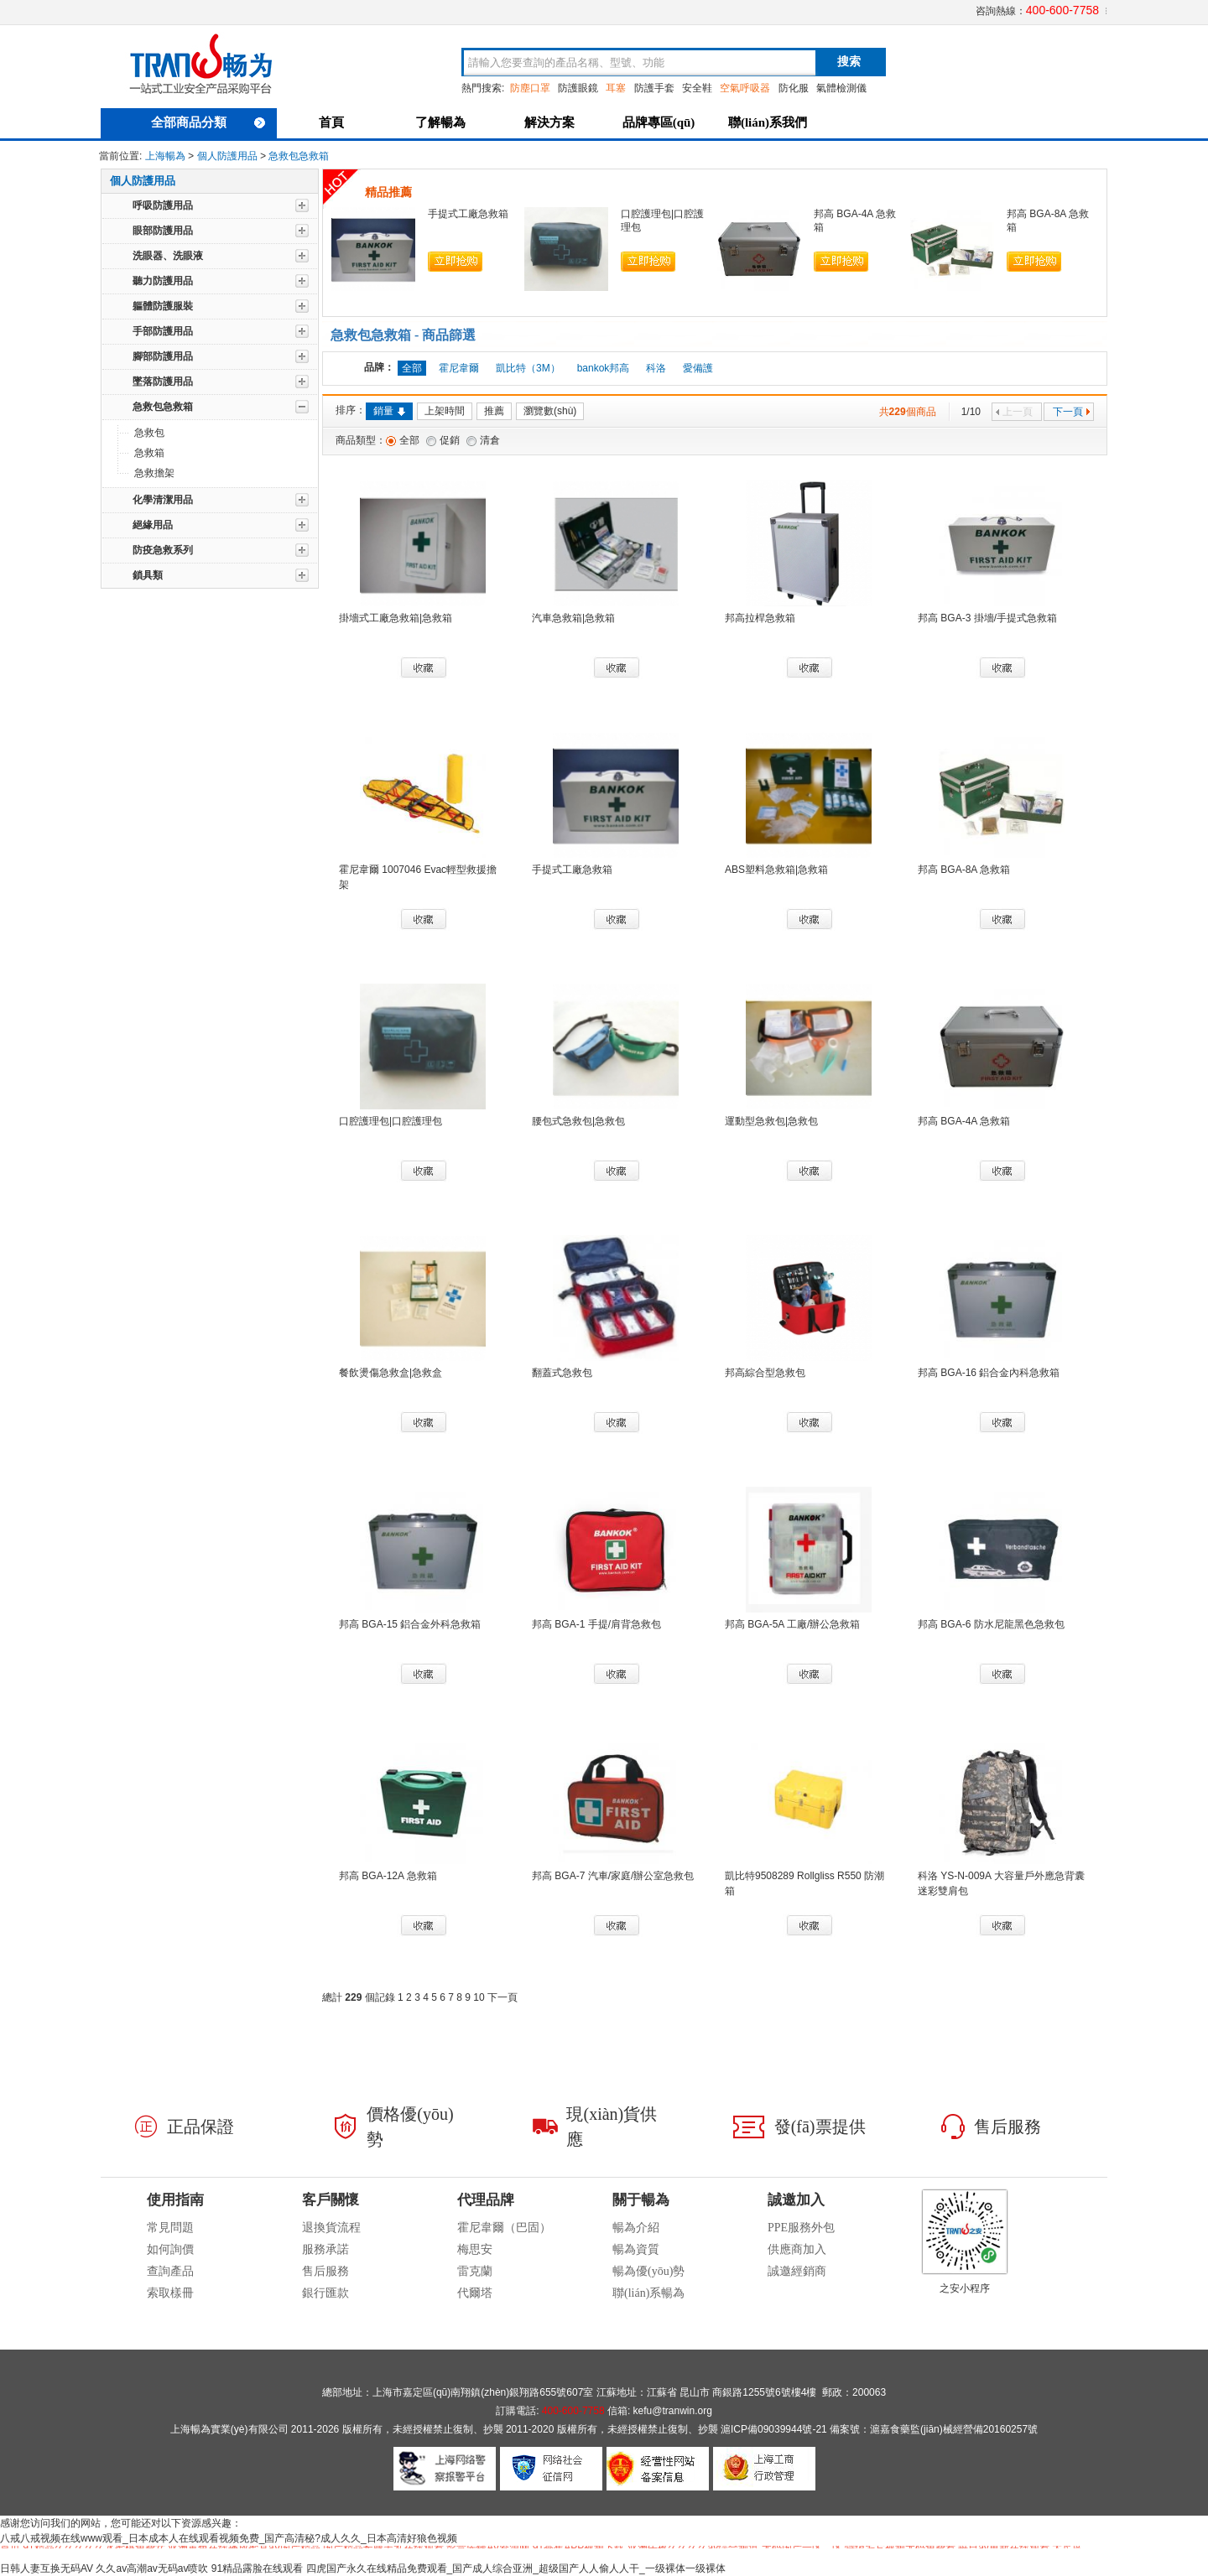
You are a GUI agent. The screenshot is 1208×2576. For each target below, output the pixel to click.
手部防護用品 (163, 331)
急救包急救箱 (298, 156)
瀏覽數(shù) (549, 411)
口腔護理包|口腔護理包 (390, 1121)
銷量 (389, 411)
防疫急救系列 (163, 550)
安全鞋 (697, 88)
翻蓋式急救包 (562, 1373)
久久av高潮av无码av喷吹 (152, 2568)
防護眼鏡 (578, 88)
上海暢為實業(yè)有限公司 (229, 2429)
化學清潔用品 (163, 500)
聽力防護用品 (163, 281)
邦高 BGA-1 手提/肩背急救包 (596, 1624)
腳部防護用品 (163, 356)
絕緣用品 (153, 525)
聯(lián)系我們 (767, 122)
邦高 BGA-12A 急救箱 (388, 1876)
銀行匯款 (325, 2293)
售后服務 (325, 2271)
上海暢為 (165, 156)
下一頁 (1072, 412)
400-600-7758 (1062, 10)
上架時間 (444, 411)
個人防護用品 (227, 156)
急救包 (149, 433)
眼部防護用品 (163, 230)
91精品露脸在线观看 (257, 2568)
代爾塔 (474, 2293)
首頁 (331, 122)
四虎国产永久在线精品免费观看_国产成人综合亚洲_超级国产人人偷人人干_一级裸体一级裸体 (516, 2568)
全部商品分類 (208, 122)
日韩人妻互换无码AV (46, 2568)
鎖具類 (148, 575)
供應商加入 (797, 2249)
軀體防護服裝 (163, 306)
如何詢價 (170, 2249)
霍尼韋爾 (459, 368)
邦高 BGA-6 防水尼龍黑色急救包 (991, 1624)
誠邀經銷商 (797, 2271)
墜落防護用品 (163, 381)
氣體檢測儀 (841, 88)
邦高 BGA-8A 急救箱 (964, 869)
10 (478, 1997)
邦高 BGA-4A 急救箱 (964, 1121)
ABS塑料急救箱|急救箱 (776, 869)
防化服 (793, 88)
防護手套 (654, 88)
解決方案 (549, 122)
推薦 (494, 411)
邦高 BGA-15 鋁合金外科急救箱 (410, 1624)
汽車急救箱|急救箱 (573, 618)
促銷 (450, 440)
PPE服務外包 (801, 2227)
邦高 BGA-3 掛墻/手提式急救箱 (987, 618)
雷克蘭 (474, 2271)
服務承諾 (325, 2249)
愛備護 (698, 368)
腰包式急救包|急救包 (578, 1121)
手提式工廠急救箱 (468, 214)
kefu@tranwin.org (672, 2411)
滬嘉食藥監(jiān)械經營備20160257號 (954, 2429)
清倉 (490, 440)
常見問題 (170, 2227)
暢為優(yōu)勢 (648, 2271)
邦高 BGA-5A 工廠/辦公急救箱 (792, 1624)
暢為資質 (635, 2249)
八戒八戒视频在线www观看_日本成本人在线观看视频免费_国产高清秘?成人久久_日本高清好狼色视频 (228, 2538)
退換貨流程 (331, 2227)
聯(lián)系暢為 (648, 2293)
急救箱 (149, 453)
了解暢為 (440, 122)
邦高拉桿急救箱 (760, 618)
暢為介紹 (635, 2227)
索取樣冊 (170, 2293)
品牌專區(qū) (658, 122)
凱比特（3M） (528, 368)
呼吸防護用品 (163, 205)
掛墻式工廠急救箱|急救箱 (395, 618)
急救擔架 (154, 473)
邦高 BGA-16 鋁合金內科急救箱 (989, 1373)
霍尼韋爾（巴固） (504, 2227)
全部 (409, 440)
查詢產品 (170, 2271)
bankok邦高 (603, 368)
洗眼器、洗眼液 (168, 256)
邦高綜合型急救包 (765, 1373)
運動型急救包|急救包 (771, 1121)
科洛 (656, 368)
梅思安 (474, 2249)
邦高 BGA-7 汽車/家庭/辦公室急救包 (613, 1876)
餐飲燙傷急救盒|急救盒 (390, 1373)
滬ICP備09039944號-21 (774, 2429)
